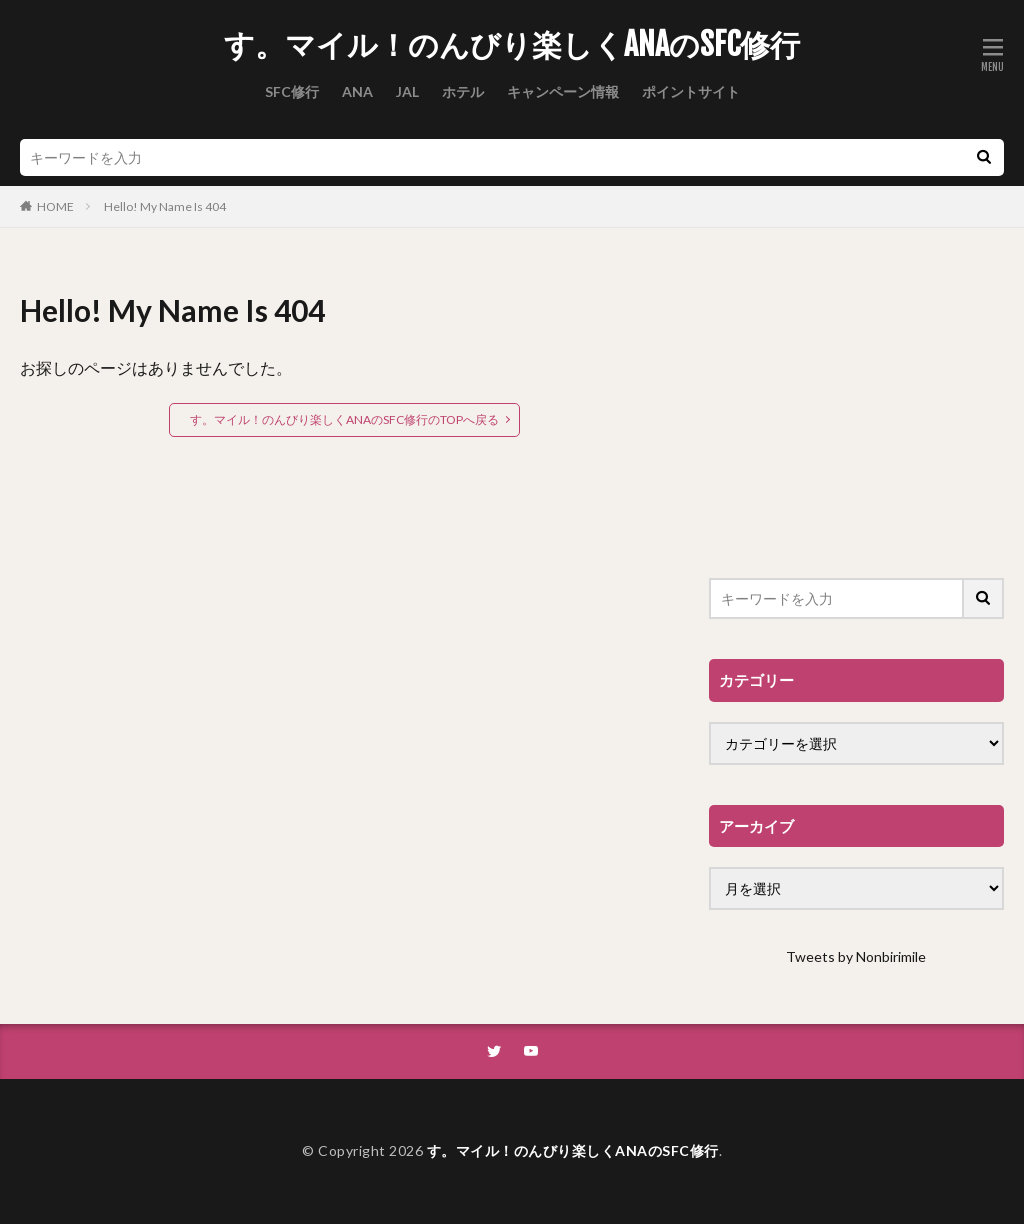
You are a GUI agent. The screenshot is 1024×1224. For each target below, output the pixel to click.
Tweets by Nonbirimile (856, 956)
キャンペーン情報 (563, 91)
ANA (357, 91)
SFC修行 (292, 91)
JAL (407, 91)
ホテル (463, 91)
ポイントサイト (691, 91)
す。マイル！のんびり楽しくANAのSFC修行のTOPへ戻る (344, 419)
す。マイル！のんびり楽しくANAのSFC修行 (512, 45)
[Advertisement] (856, 413)
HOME (55, 206)
